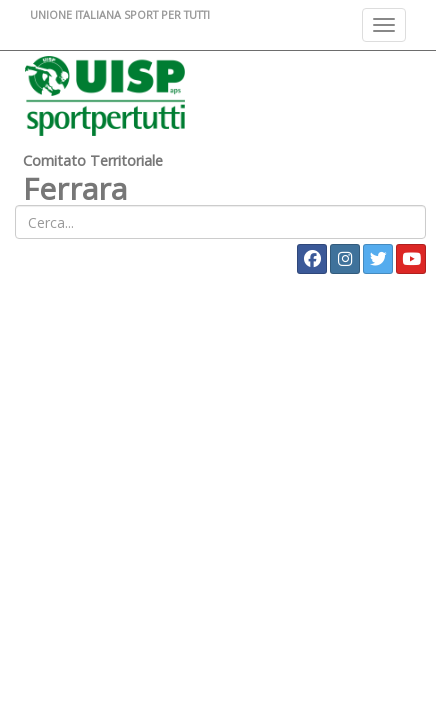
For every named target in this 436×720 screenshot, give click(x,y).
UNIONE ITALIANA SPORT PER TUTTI (120, 14)
